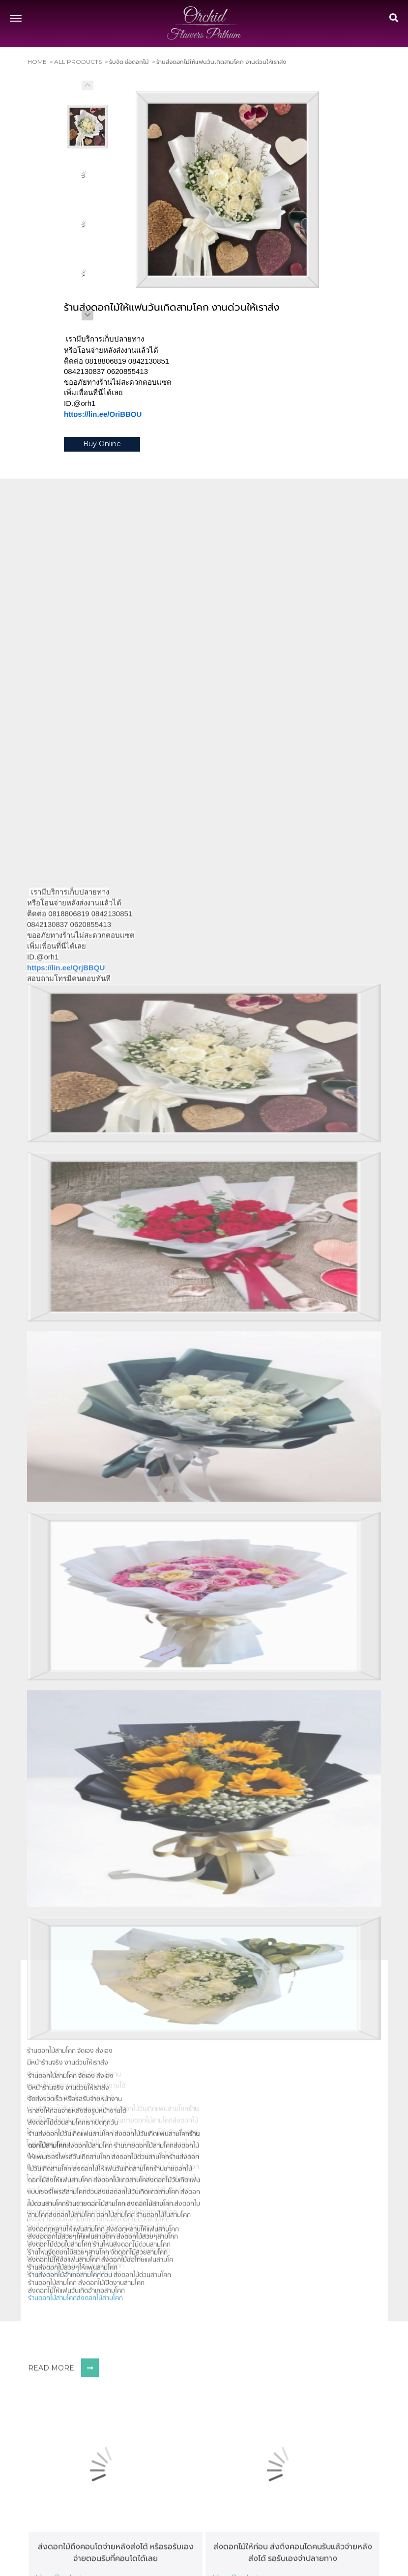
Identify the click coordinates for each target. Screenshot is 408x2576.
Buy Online (102, 445)
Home (37, 61)
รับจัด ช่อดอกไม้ (129, 61)
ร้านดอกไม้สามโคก (52, 2510)
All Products (78, 61)
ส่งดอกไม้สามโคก (100, 2510)
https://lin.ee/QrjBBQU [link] (103, 415)
